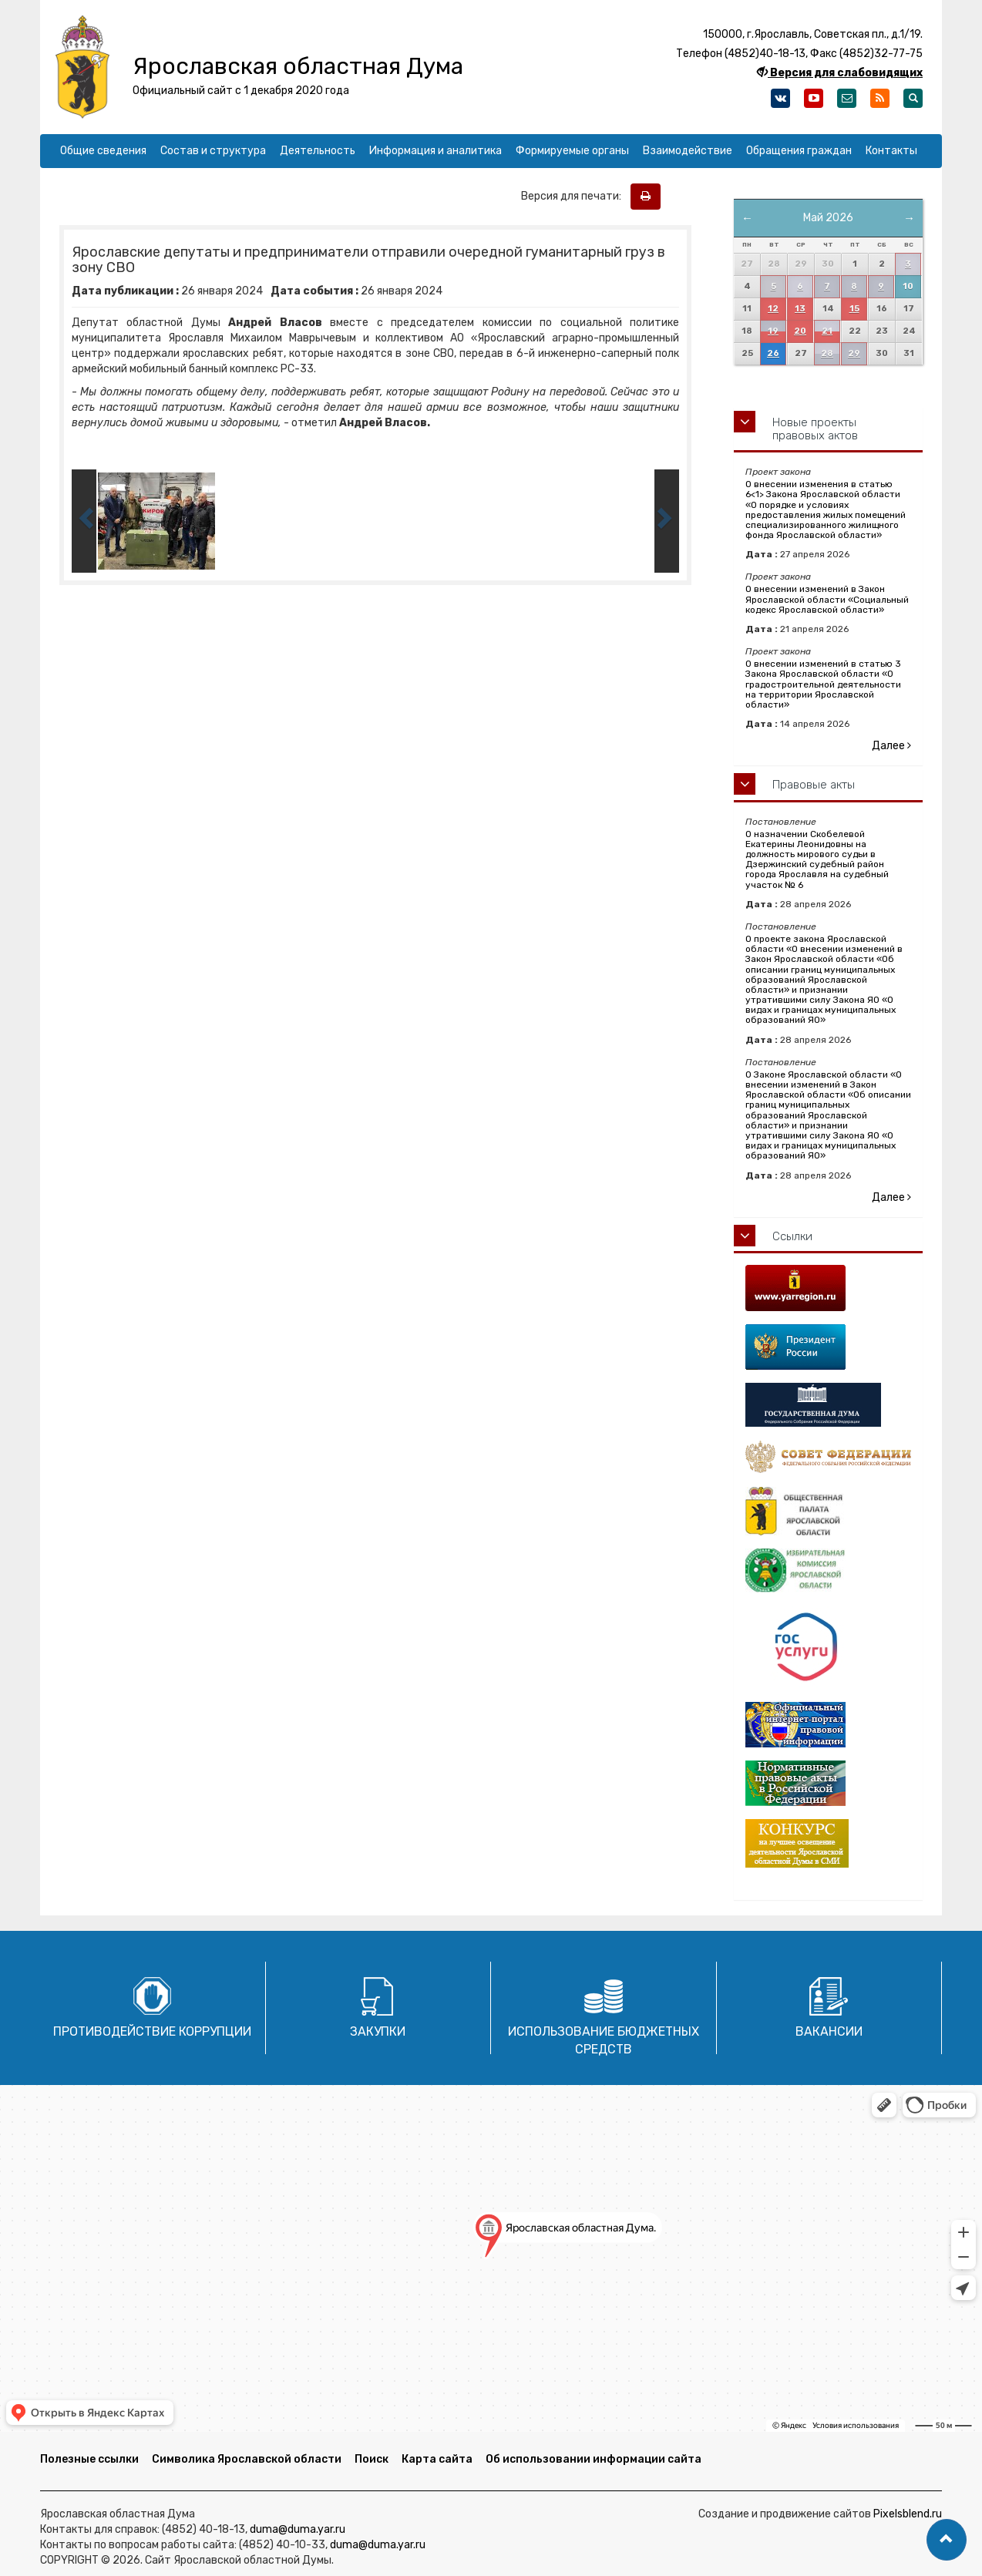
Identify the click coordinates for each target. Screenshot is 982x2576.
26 (773, 353)
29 (854, 353)
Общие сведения (103, 150)
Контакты (891, 150)
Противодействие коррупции (152, 2031)
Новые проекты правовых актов (815, 428)
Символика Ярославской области (246, 2459)
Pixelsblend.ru (907, 2514)
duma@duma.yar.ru (297, 2529)
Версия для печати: (574, 196)
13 (800, 309)
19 (773, 331)
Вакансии (829, 2031)
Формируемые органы (572, 150)
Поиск (371, 2459)
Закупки (377, 2031)
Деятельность (317, 150)
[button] (947, 2540)
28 (827, 353)
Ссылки (792, 1236)
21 (827, 331)
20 (800, 331)
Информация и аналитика (435, 150)
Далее (891, 745)
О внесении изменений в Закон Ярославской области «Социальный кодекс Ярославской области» (827, 598)
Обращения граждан (799, 150)
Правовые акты (813, 785)
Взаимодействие (687, 150)
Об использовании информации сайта (593, 2459)
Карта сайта (437, 2459)
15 (854, 309)
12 (773, 309)
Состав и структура (213, 150)
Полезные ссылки (89, 2459)
